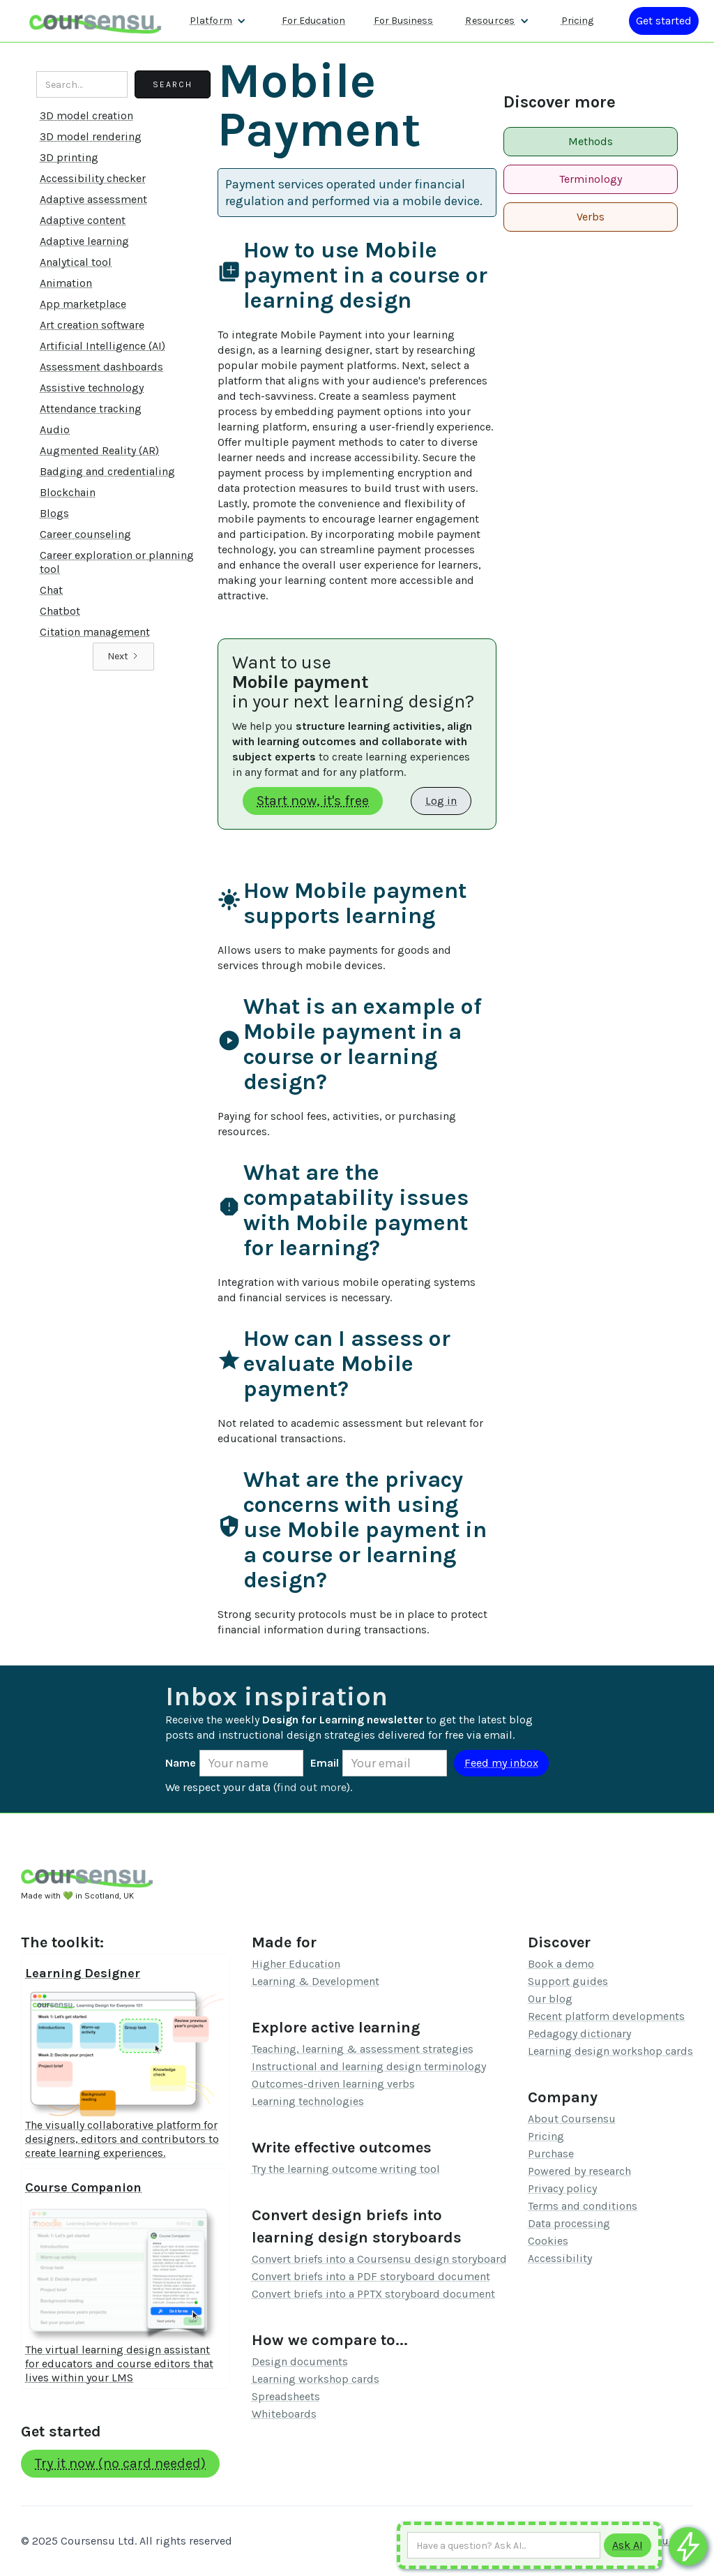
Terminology (590, 179)
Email (324, 1762)
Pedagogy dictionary (579, 2033)
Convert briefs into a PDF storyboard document (371, 2276)
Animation (66, 283)
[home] (95, 20)
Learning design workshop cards (610, 2051)
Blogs (54, 513)
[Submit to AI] (627, 2545)
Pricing (546, 2136)
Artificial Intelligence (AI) (102, 345)
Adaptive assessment (93, 199)
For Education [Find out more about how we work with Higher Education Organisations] (313, 21)
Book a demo (561, 1963)
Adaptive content (83, 220)
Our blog (550, 1998)
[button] (218, 20)
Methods (590, 141)
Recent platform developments (606, 2016)
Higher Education (296, 1963)
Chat (51, 590)
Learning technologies (308, 2101)
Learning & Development (315, 1981)
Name (180, 1762)
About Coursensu (572, 2118)
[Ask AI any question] (503, 2545)
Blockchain (68, 492)
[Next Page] (123, 657)
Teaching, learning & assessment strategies (362, 2048)
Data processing (569, 2223)
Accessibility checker (93, 178)
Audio (55, 429)
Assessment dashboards (101, 366)
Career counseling (85, 534)
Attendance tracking (91, 408)
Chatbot (60, 610)
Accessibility (560, 2258)
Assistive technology (92, 387)
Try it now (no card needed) (120, 2463)
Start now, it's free (313, 801)
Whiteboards (284, 2413)
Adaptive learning (84, 241)
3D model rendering (91, 136)
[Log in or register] (664, 21)
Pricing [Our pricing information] (577, 21)
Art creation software (92, 324)
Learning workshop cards (315, 2379)
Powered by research (579, 2171)
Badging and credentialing (107, 471)
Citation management (95, 631)
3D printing (69, 157)
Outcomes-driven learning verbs (333, 2083)
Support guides (568, 1981)
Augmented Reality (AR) (99, 450)
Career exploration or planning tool (117, 562)
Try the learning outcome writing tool (346, 2169)
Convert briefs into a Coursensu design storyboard (379, 2259)
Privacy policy (562, 2188)
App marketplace (83, 303)
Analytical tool (76, 262)
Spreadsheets (286, 2396)
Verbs (591, 216)
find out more (312, 1787)
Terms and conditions (582, 2205)
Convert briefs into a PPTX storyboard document (373, 2293)
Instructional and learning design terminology (369, 2066)
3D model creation (86, 115)
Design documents (300, 2361)
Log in (441, 800)
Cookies (548, 2240)
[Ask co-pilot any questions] (688, 2546)
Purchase (551, 2153)
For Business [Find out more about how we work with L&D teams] (403, 21)
